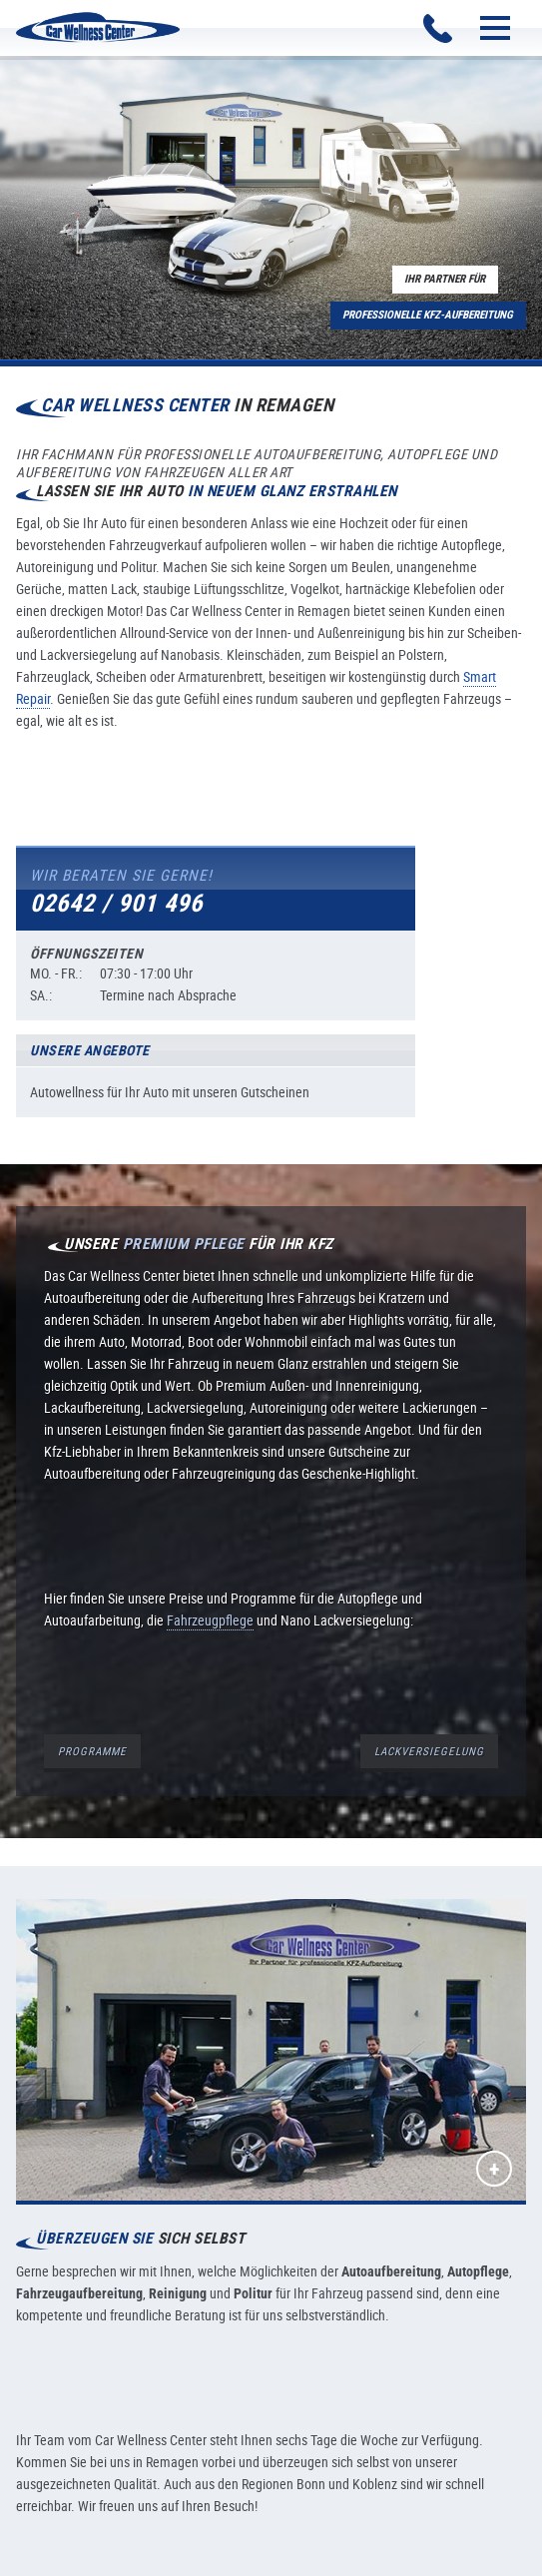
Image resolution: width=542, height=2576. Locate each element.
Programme (92, 1750)
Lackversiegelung (429, 1750)
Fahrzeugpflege (210, 1619)
